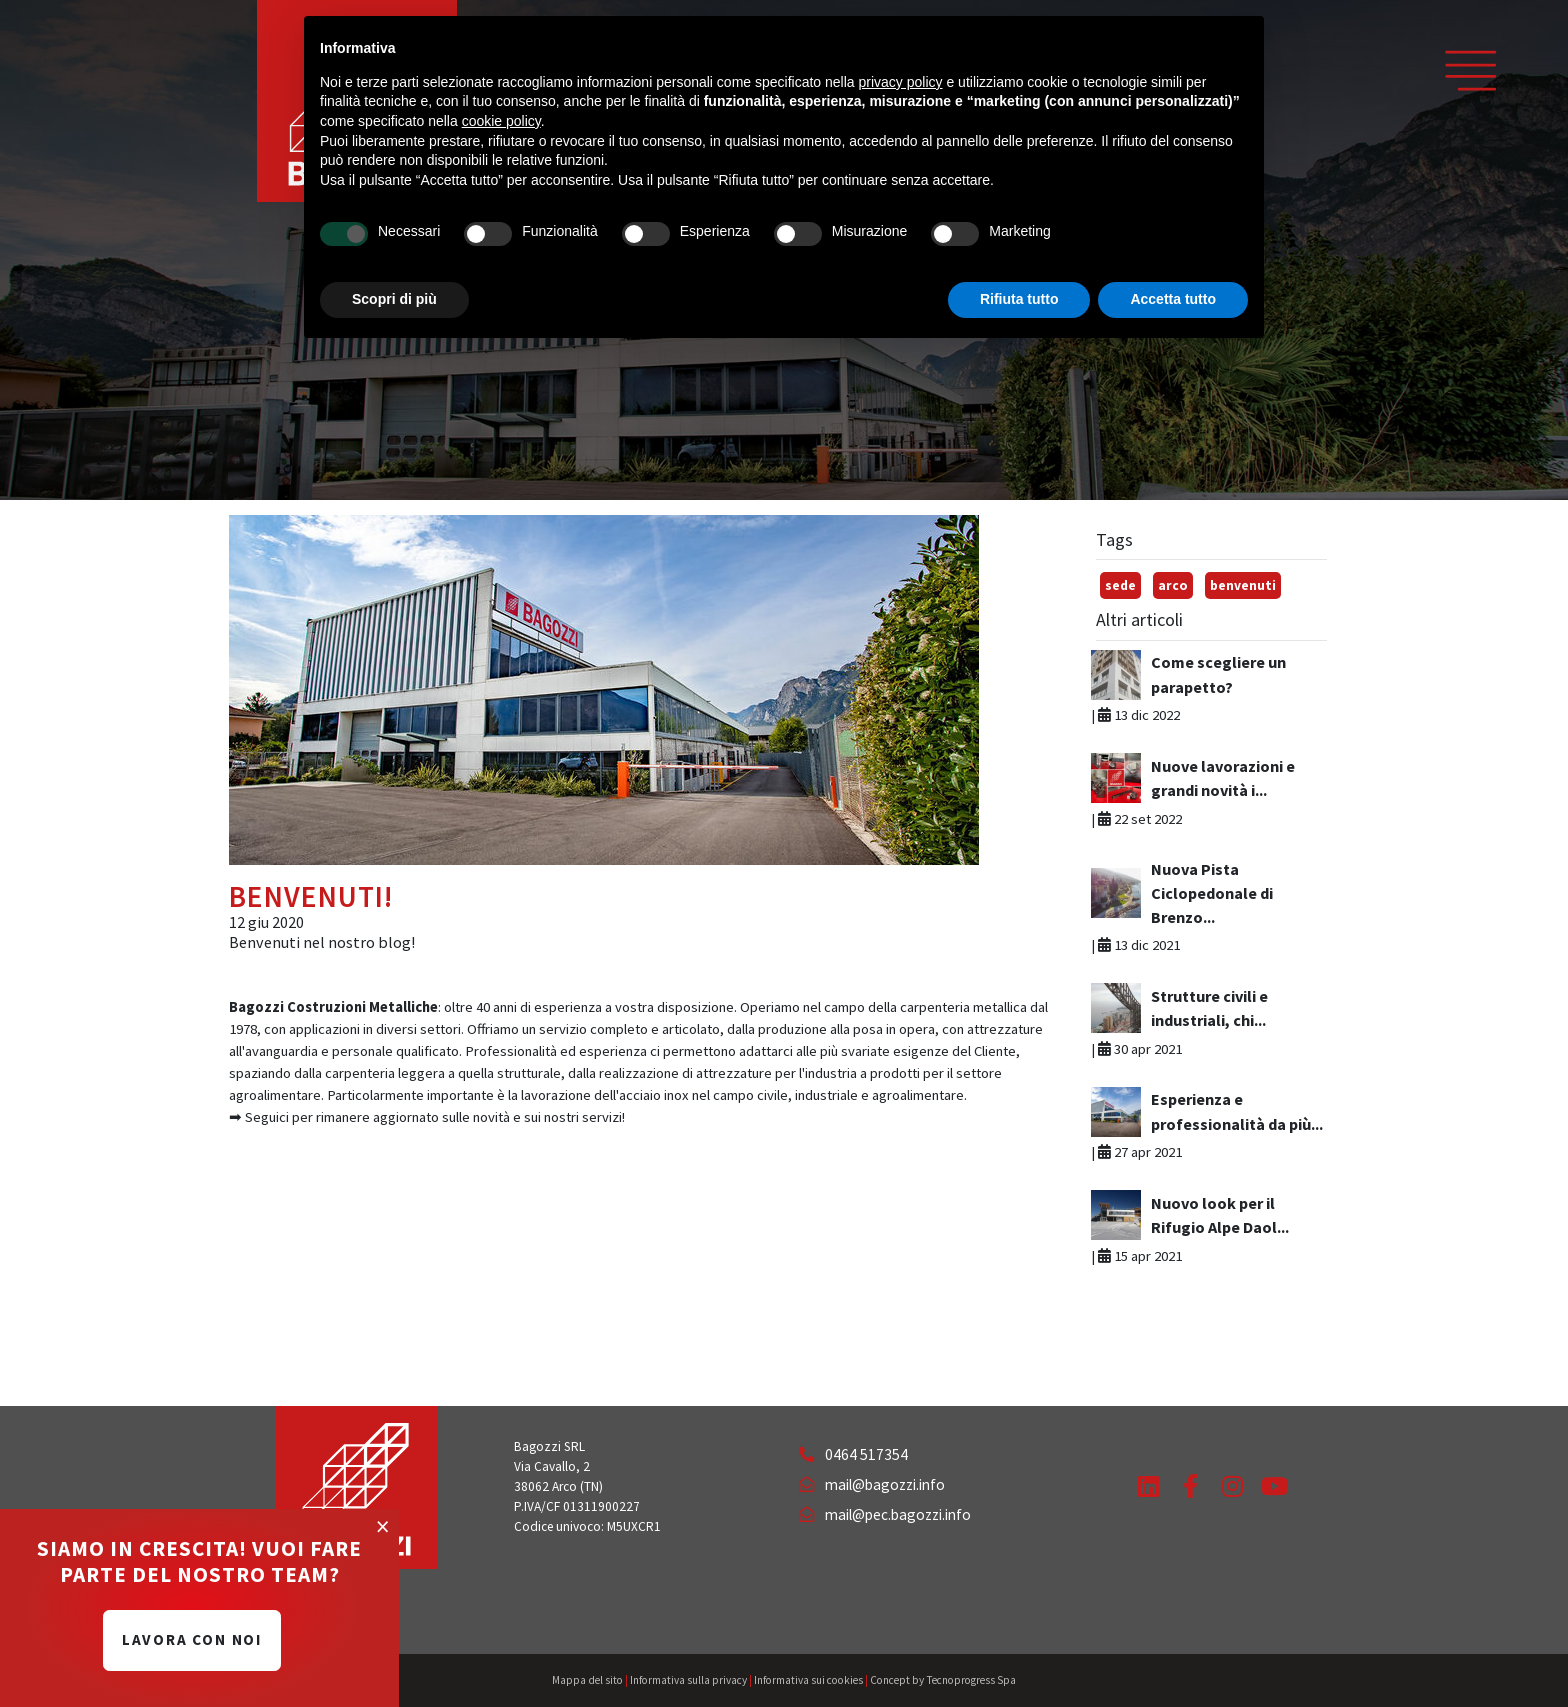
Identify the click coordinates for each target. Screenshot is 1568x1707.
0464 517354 (853, 1454)
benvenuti (1243, 585)
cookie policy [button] (501, 121)
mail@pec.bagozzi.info (885, 1514)
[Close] (382, 1526)
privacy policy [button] (901, 82)
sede (1120, 585)
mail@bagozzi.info (872, 1484)
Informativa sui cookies (808, 1680)
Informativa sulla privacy (688, 1680)
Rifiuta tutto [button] (1019, 299)
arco (1173, 585)
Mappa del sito (587, 1680)
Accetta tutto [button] (1173, 299)
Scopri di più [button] (394, 299)
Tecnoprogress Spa (971, 1680)
